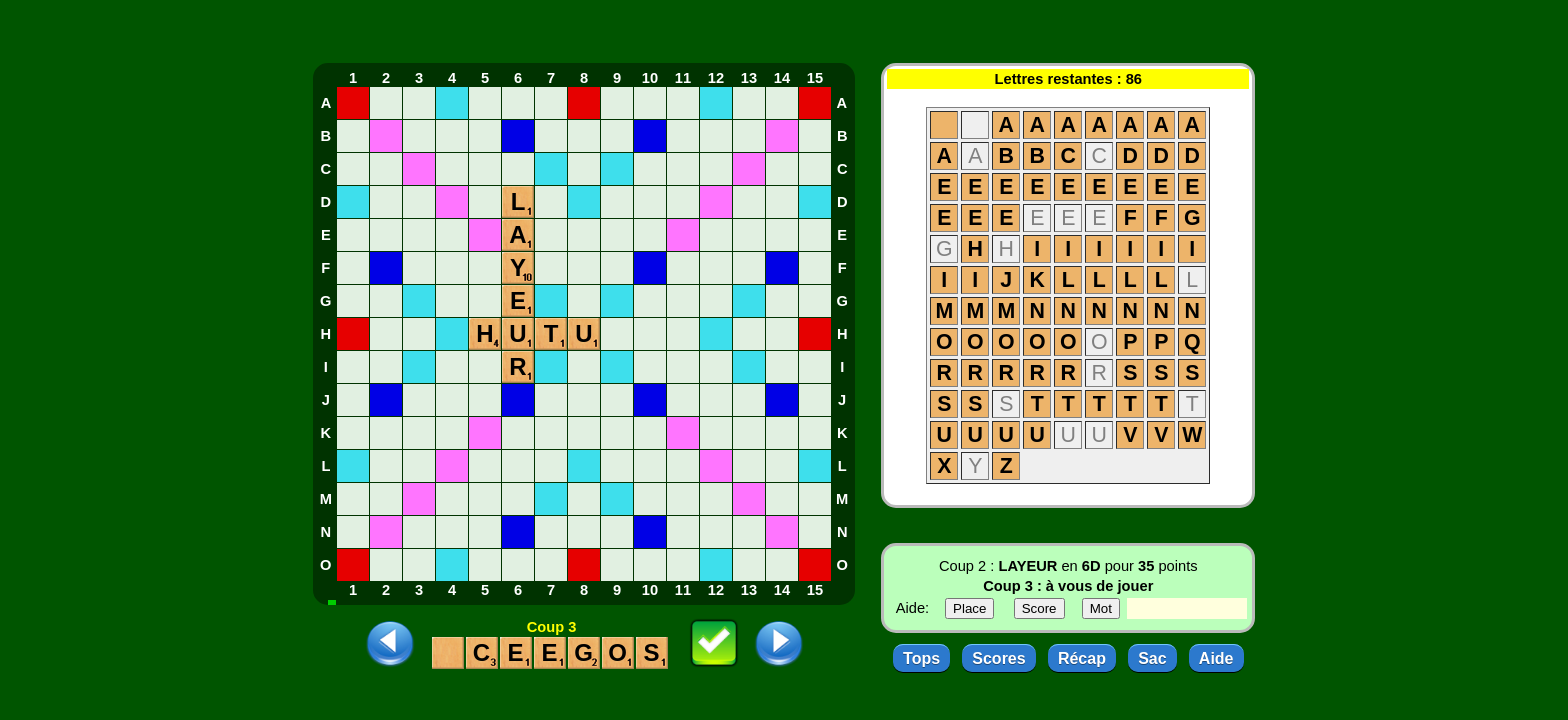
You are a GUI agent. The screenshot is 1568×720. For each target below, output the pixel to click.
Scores (998, 658)
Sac (1152, 658)
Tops (921, 658)
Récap (1082, 658)
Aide (1216, 658)
